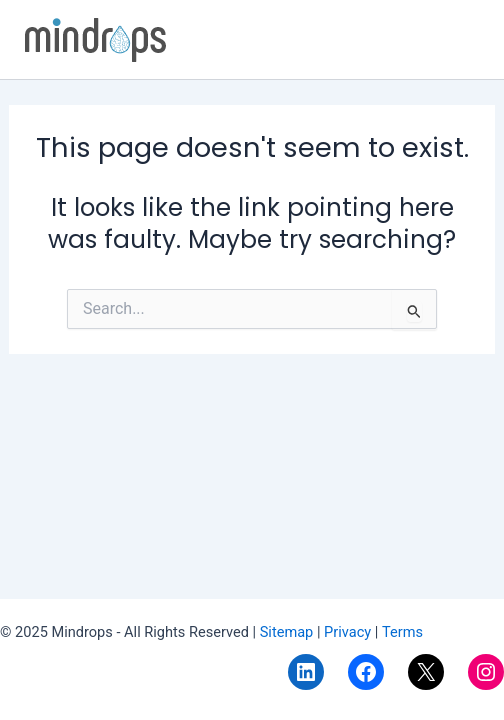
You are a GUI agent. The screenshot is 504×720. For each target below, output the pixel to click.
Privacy (347, 632)
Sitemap (288, 632)
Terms (400, 632)
